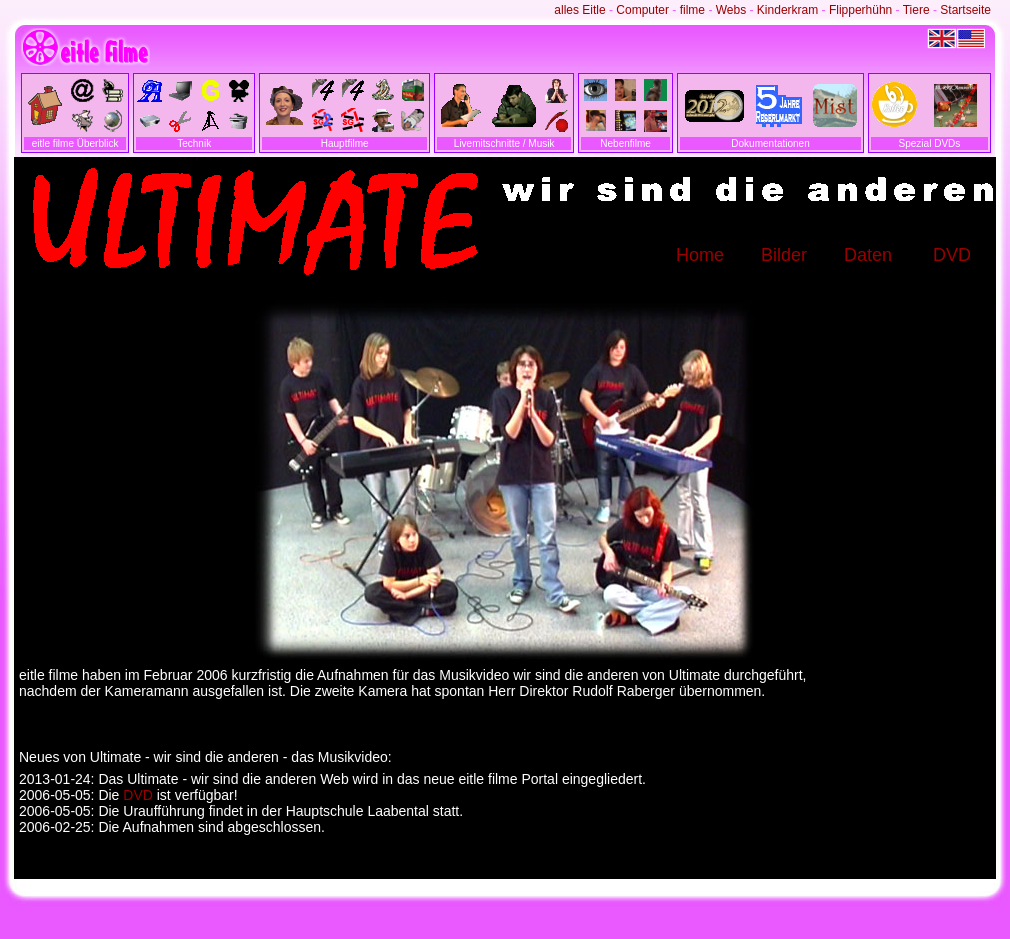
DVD (952, 255)
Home (700, 255)
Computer (642, 10)
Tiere (916, 10)
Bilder (784, 255)
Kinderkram (787, 10)
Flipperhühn (860, 10)
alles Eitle (579, 10)
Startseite (965, 10)
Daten (868, 255)
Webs (731, 10)
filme (692, 10)
